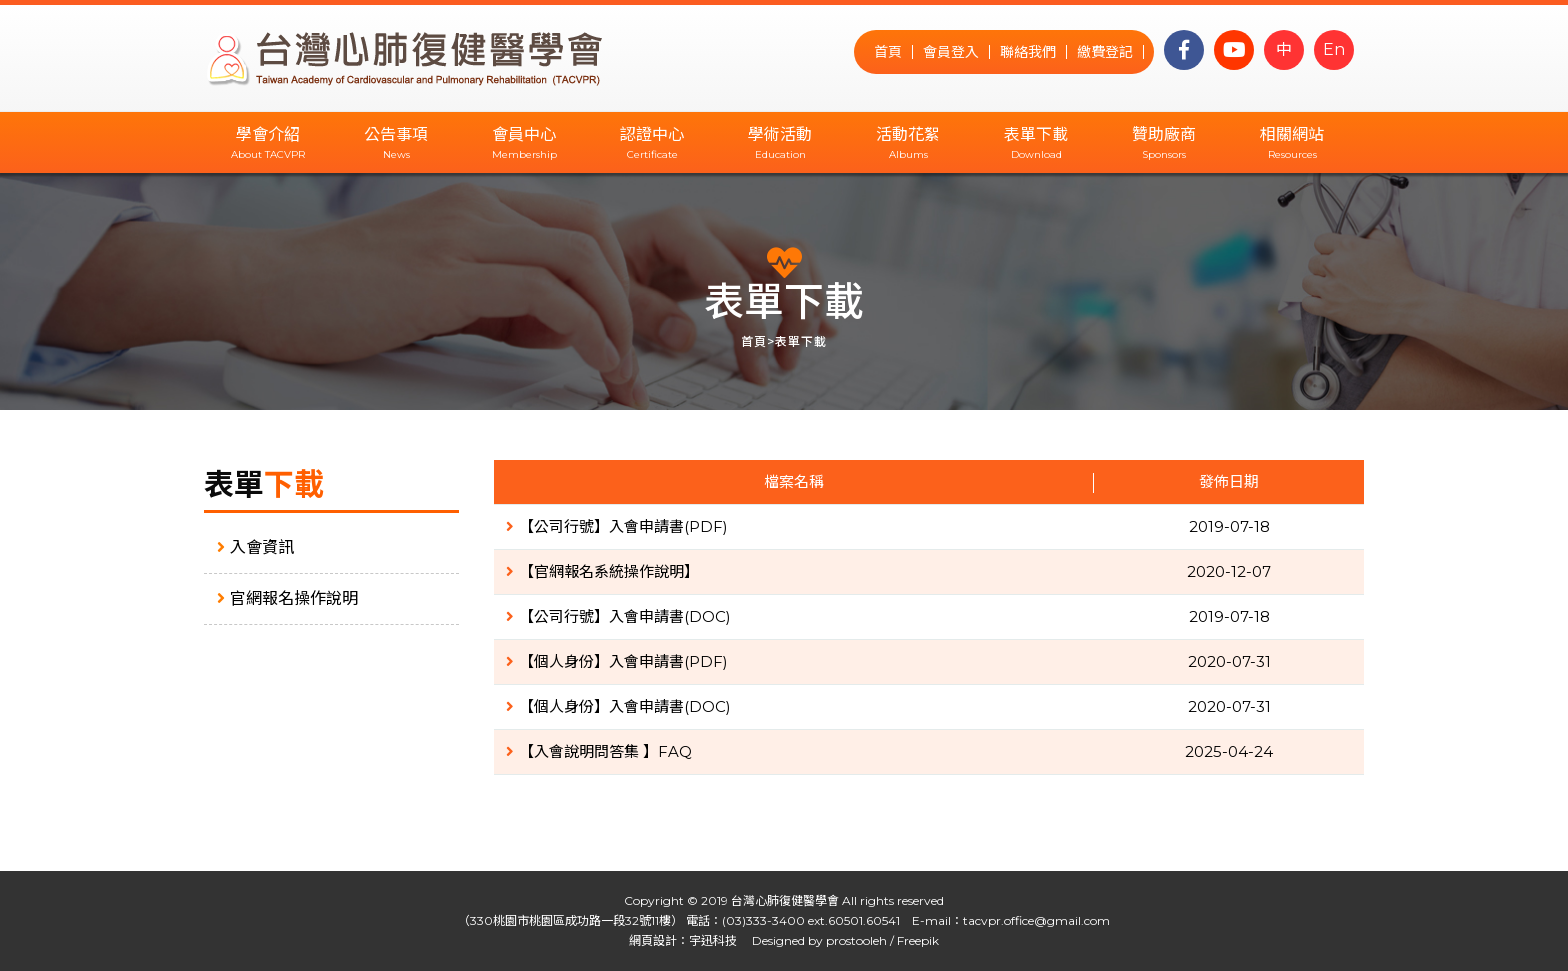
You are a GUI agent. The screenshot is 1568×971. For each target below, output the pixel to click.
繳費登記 (1105, 52)
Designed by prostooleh (813, 940)
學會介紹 (268, 134)
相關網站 (1292, 134)
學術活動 (780, 134)
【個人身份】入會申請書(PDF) (617, 661)
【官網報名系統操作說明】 (602, 571)
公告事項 (396, 134)
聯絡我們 (1028, 52)
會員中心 (524, 134)
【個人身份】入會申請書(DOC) (618, 706)
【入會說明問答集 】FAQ (599, 751)
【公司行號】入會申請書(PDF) (617, 526)
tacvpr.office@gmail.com (1036, 920)
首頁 (888, 52)
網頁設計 (653, 940)
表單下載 (1036, 134)
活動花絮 (908, 134)
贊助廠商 (1164, 134)
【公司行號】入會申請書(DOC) (618, 616)
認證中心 (652, 134)
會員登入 (951, 52)
